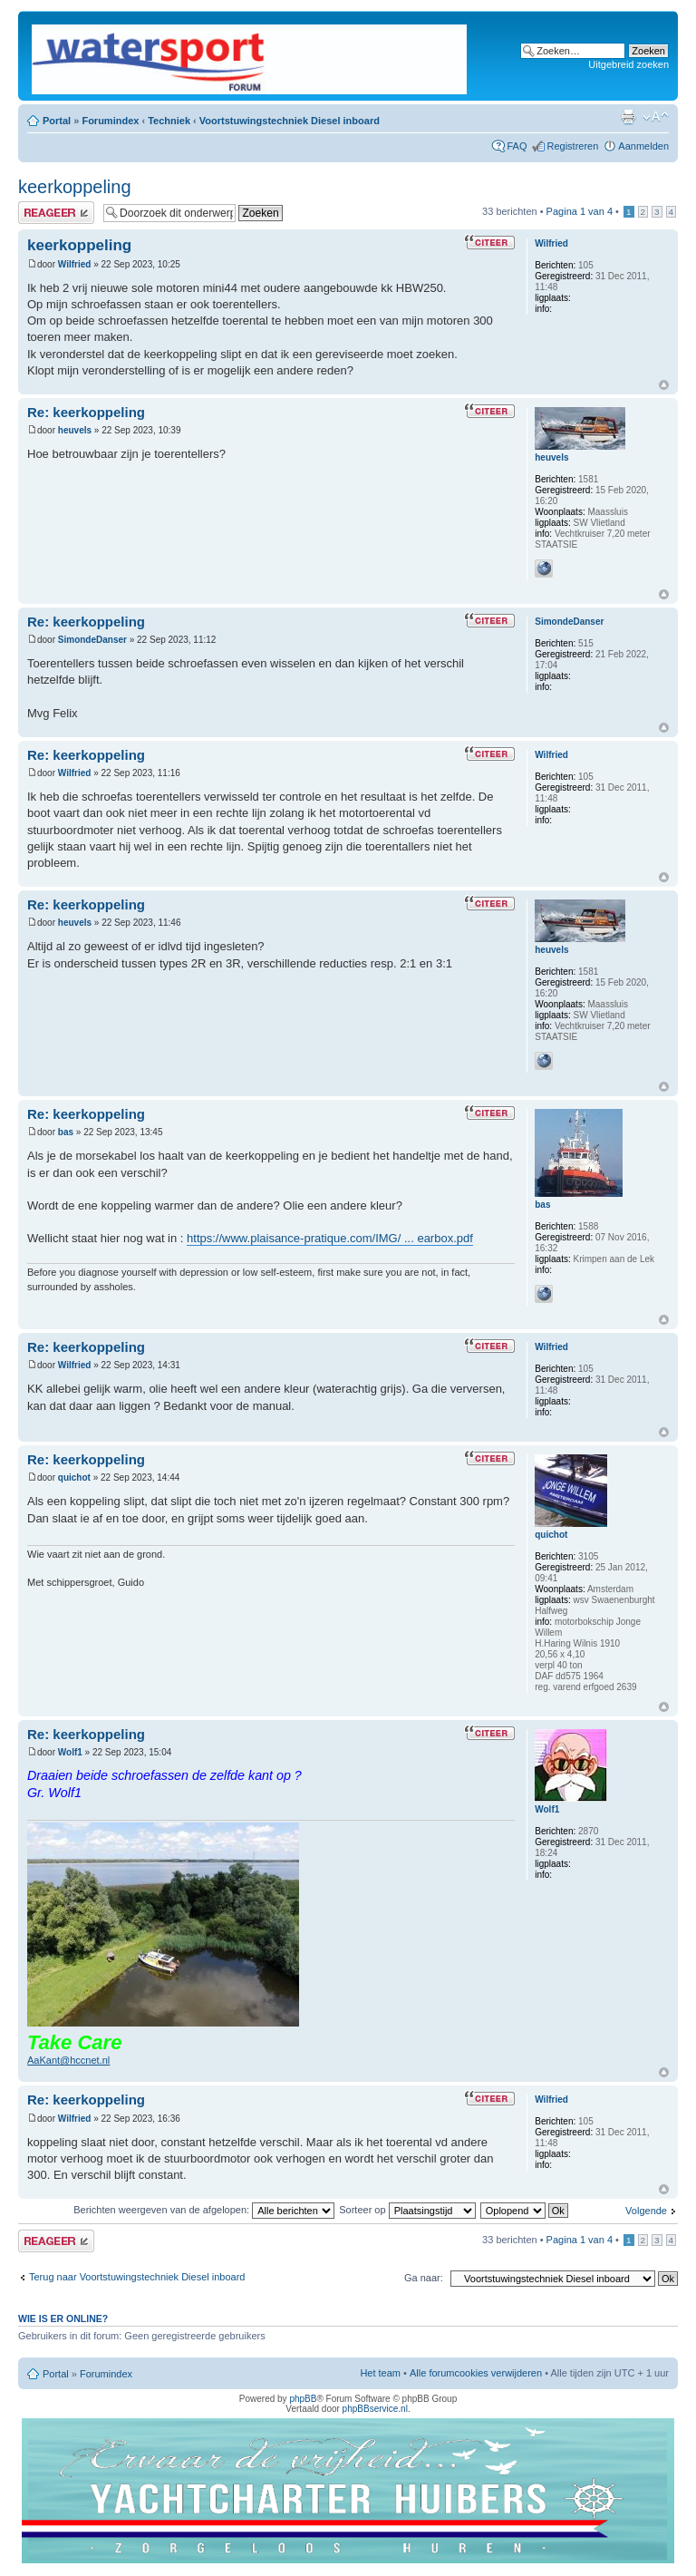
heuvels (75, 430)
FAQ (517, 146)
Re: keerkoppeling (86, 412)
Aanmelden (643, 146)
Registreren (572, 146)
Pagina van (579, 211)
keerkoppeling (74, 187)
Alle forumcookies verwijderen (476, 2372)
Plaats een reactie (56, 212)
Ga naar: (423, 2277)
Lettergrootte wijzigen (656, 117)
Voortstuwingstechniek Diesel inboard (289, 120)
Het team (380, 2372)
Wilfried (75, 264)
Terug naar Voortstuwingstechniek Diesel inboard (137, 2276)
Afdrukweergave (628, 117)
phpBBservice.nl (375, 2409)
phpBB (302, 2399)
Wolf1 (70, 1752)
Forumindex (110, 120)
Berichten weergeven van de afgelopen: (203, 2209)
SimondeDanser (92, 640)
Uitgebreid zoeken (628, 64)
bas (65, 1132)
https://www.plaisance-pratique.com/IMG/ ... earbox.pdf (330, 1238)
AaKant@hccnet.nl (68, 2060)
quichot (74, 1477)
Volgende (646, 2210)
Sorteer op (407, 2209)
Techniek (169, 120)
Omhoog (664, 385)
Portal (57, 120)
